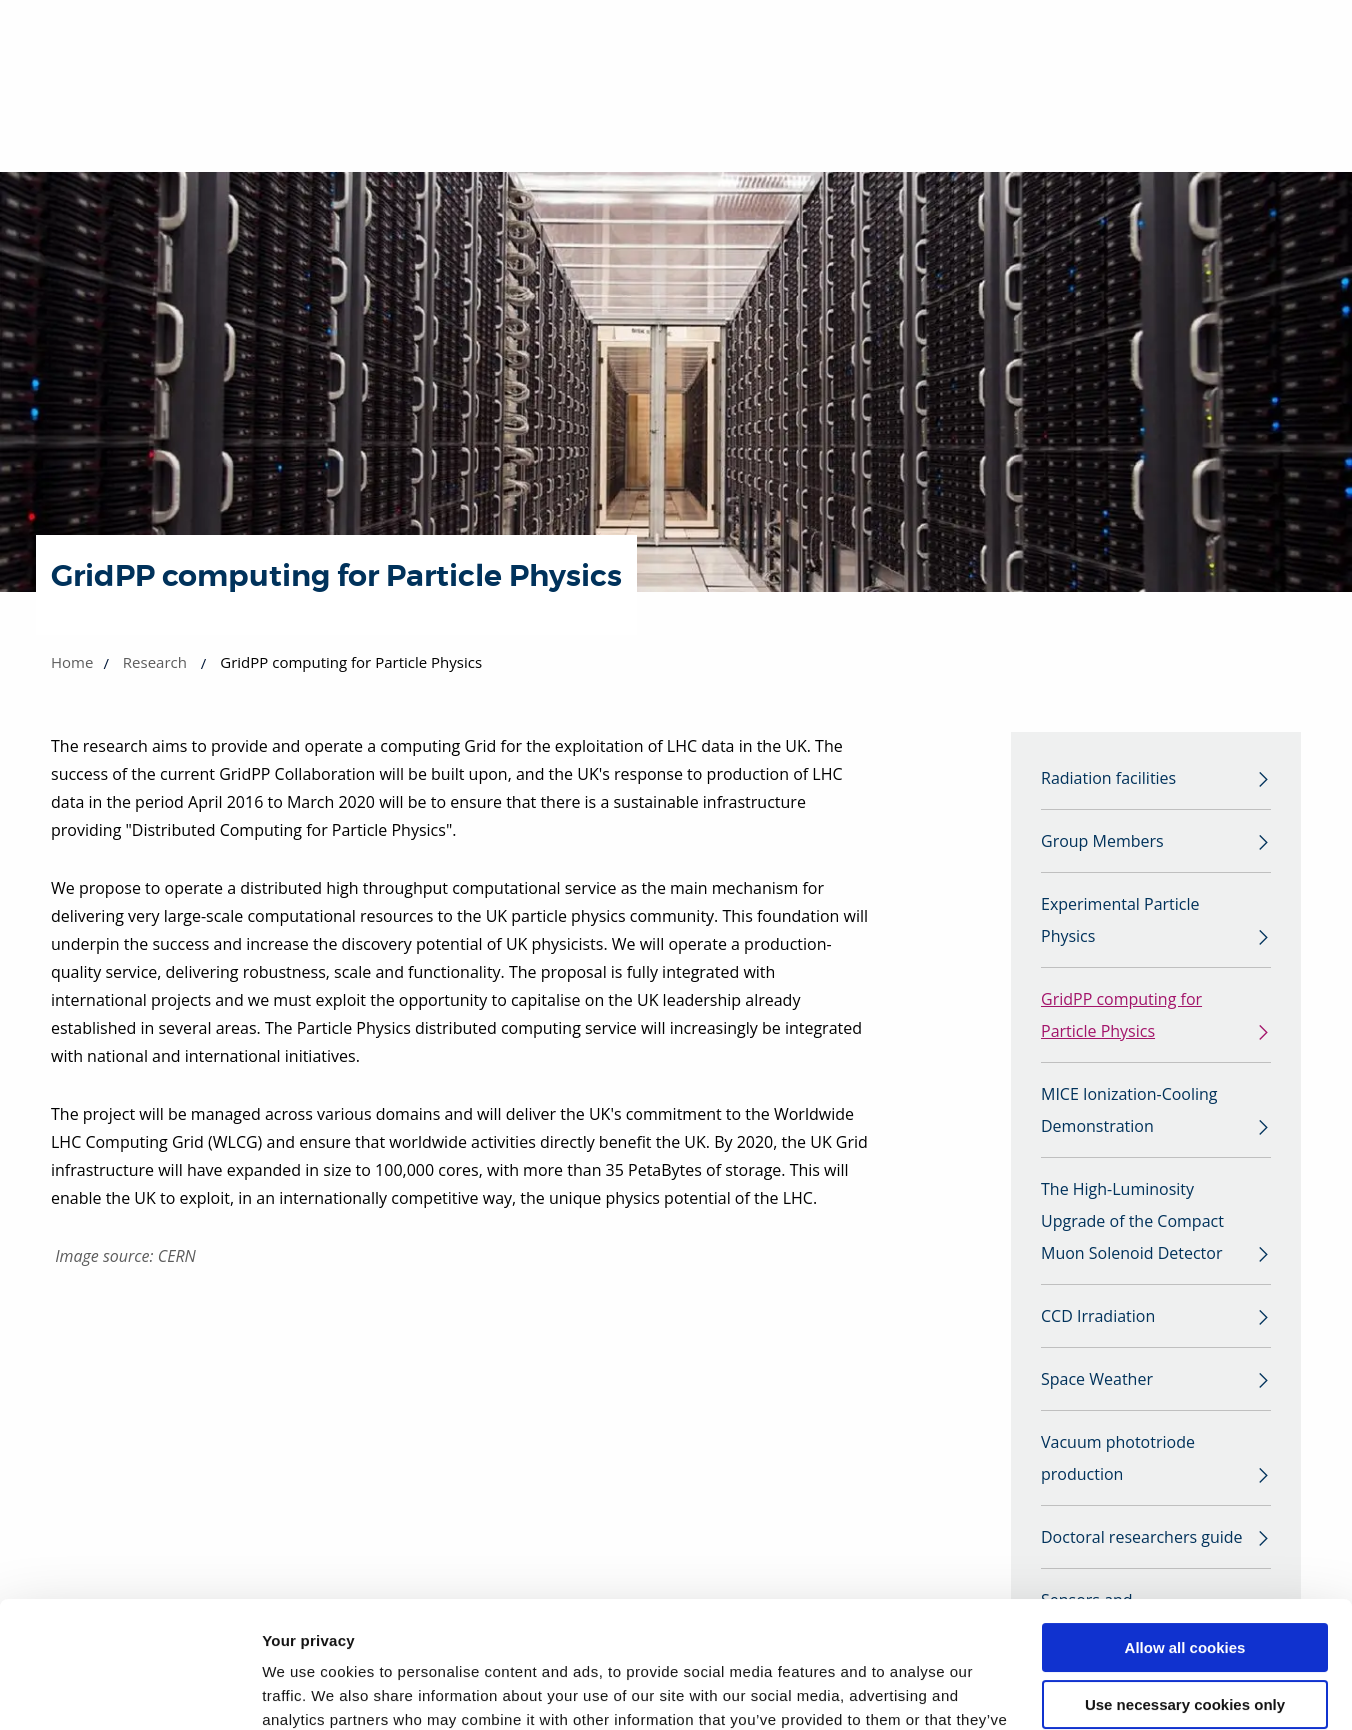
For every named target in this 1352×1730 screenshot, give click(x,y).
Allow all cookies (1185, 1539)
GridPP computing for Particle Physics (1121, 1015)
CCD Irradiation (1098, 1316)
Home (72, 662)
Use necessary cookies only (1185, 1595)
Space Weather (1097, 1379)
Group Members (1102, 841)
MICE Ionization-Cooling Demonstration (1129, 1110)
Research (155, 662)
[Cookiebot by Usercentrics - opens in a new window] (129, 1691)
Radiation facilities (1108, 778)
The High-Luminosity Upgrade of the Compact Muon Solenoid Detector (1132, 1221)
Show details (308, 1690)
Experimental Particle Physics (1120, 920)
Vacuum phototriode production (1118, 1458)
